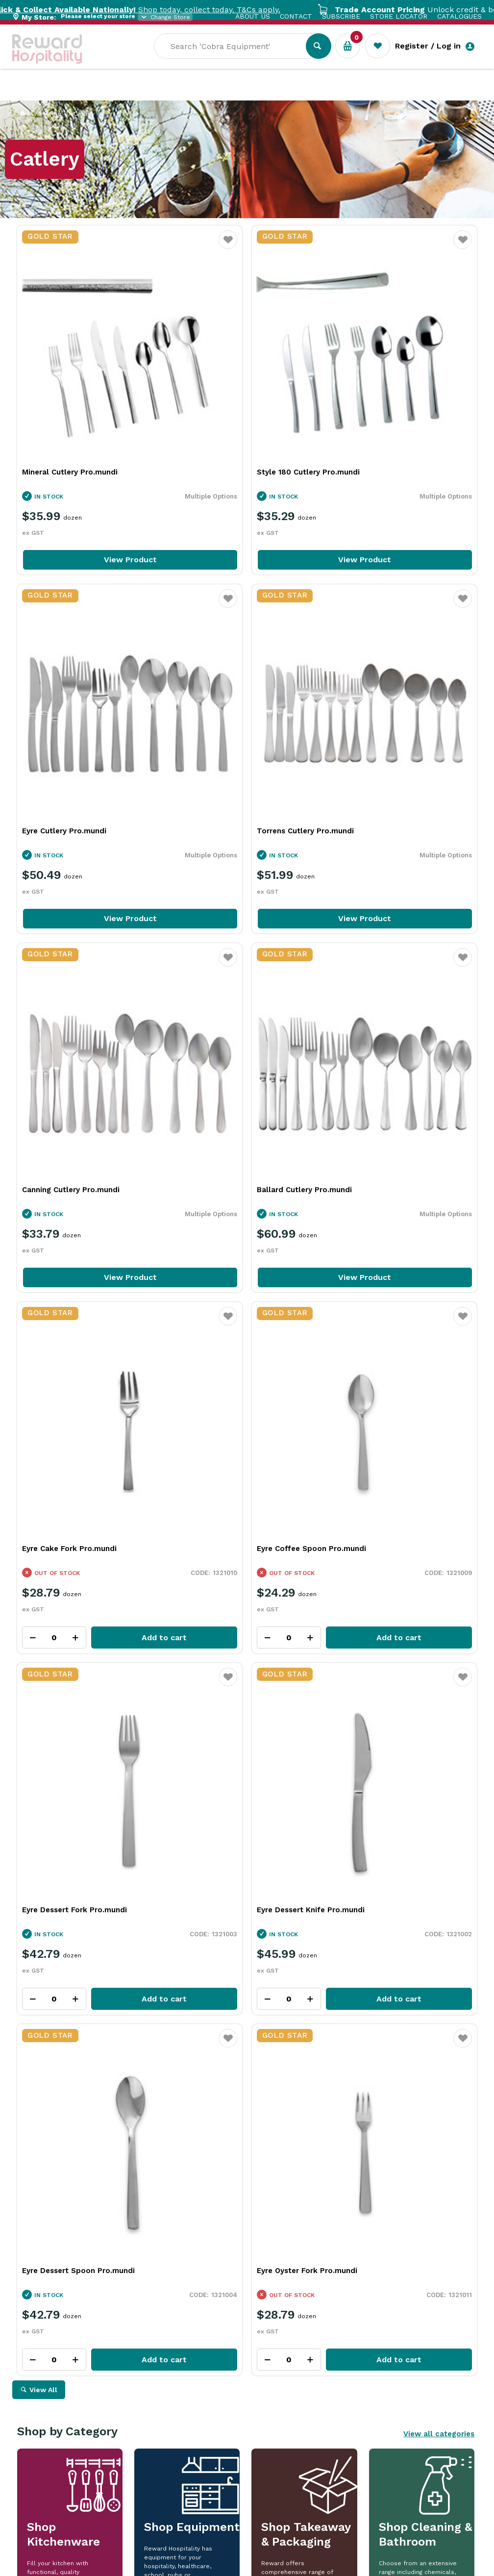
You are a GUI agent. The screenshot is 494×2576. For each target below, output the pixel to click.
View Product (91, 481)
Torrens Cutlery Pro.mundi (70, 674)
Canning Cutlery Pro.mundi (227, 674)
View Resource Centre (418, 2022)
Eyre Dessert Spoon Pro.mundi (234, 1237)
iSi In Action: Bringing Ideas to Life (386, 2177)
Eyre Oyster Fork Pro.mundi (385, 1237)
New (366, 93)
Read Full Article (75, 2309)
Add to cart (113, 1044)
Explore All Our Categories (247, 1704)
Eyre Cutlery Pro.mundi (377, 393)
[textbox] (237, 59)
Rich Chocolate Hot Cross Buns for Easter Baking (241, 2182)
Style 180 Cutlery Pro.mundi (229, 393)
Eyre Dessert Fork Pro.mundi (387, 954)
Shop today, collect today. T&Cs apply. (176, 9)
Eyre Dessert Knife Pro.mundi (76, 1237)
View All (43, 1357)
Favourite (150, 246)
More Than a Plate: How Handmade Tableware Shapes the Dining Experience (99, 2187)
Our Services (100, 93)
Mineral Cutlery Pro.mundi (70, 393)
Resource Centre (272, 93)
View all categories (438, 1401)
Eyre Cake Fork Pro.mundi (69, 954)
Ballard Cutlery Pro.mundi (382, 674)
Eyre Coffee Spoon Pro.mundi (233, 954)
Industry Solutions (181, 93)
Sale (332, 94)
